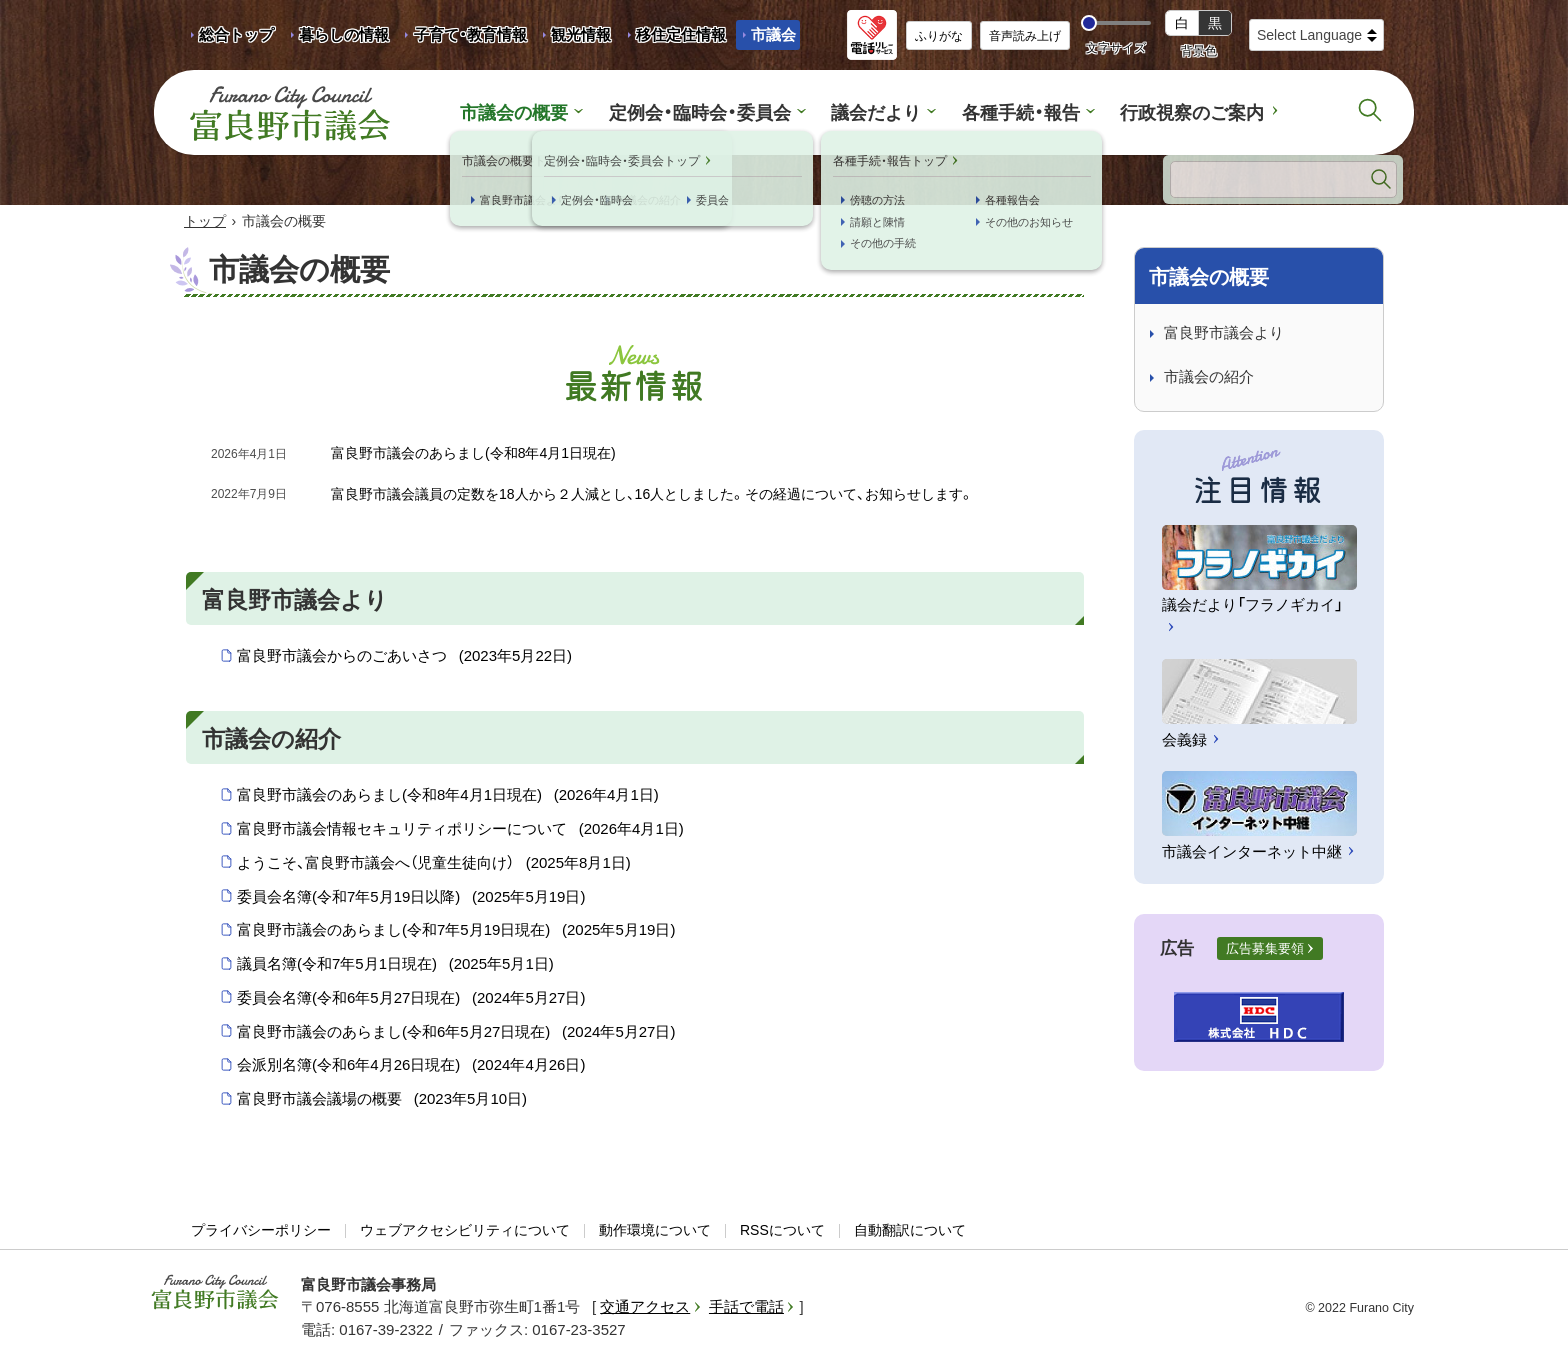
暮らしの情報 (344, 34)
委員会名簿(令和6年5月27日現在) (411, 999)
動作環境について (655, 1231)
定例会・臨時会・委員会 (707, 112)
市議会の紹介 (1209, 378)
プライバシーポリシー (261, 1231)
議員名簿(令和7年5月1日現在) (395, 965)
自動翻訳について (910, 1231)
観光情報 (573, 38)
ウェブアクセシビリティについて (465, 1231)
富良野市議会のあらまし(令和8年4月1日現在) (448, 797)
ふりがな (939, 36)
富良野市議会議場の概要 (382, 1100)
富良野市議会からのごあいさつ (404, 658)
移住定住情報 (673, 38)
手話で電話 (746, 1308)
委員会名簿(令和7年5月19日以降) (411, 898)
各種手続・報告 (1013, 112)
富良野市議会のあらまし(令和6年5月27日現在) (456, 1033)
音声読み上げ (1025, 36)
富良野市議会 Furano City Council (290, 113)
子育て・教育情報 (470, 34)
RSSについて (782, 1231)
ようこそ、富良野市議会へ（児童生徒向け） (434, 864)
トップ (205, 222)
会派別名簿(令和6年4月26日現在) (411, 1067)
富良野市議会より (1224, 333)
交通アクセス (645, 1308)
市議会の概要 (531, 112)
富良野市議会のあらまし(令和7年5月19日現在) (456, 932)
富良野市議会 (215, 1293)
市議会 (773, 34)
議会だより (875, 112)
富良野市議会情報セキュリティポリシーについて (460, 830)
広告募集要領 (1265, 949)
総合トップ (236, 34)
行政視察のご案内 (1177, 112)
